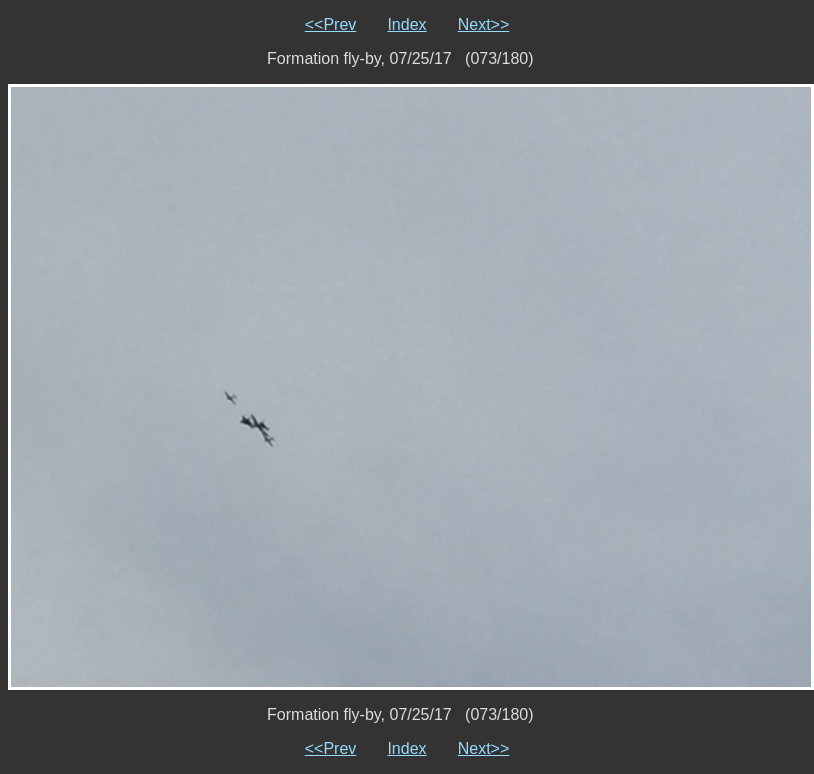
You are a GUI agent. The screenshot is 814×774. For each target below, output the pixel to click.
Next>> (484, 24)
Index (406, 24)
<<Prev (331, 24)
